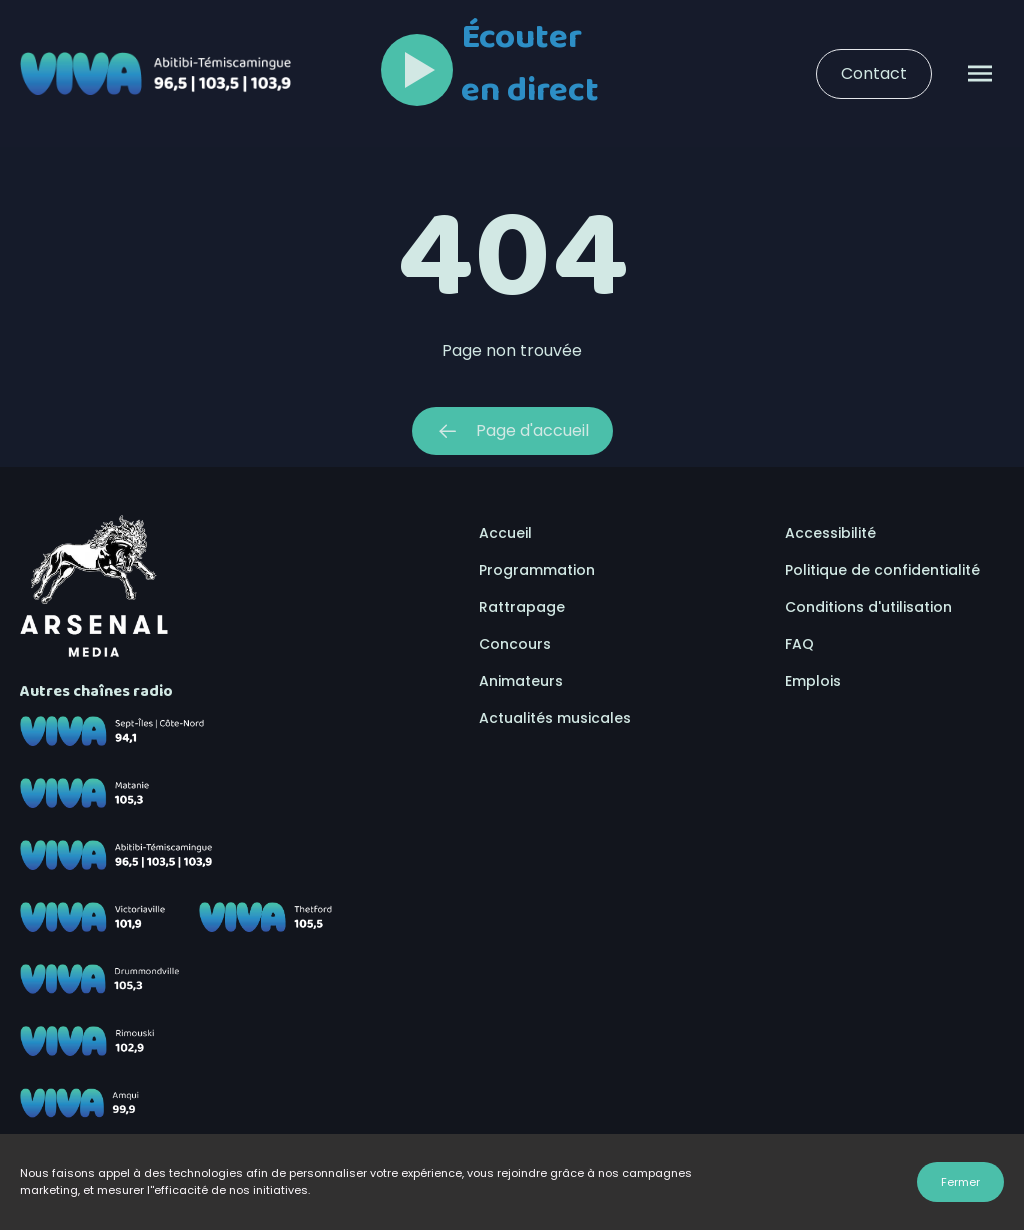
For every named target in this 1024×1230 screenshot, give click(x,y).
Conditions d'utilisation (868, 607)
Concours (515, 644)
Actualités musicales (555, 718)
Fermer (960, 1182)
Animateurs (521, 681)
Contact (874, 73)
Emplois (813, 681)
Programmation (537, 570)
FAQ (799, 644)
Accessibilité (830, 533)
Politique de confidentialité (882, 570)
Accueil (505, 533)
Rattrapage (522, 607)
